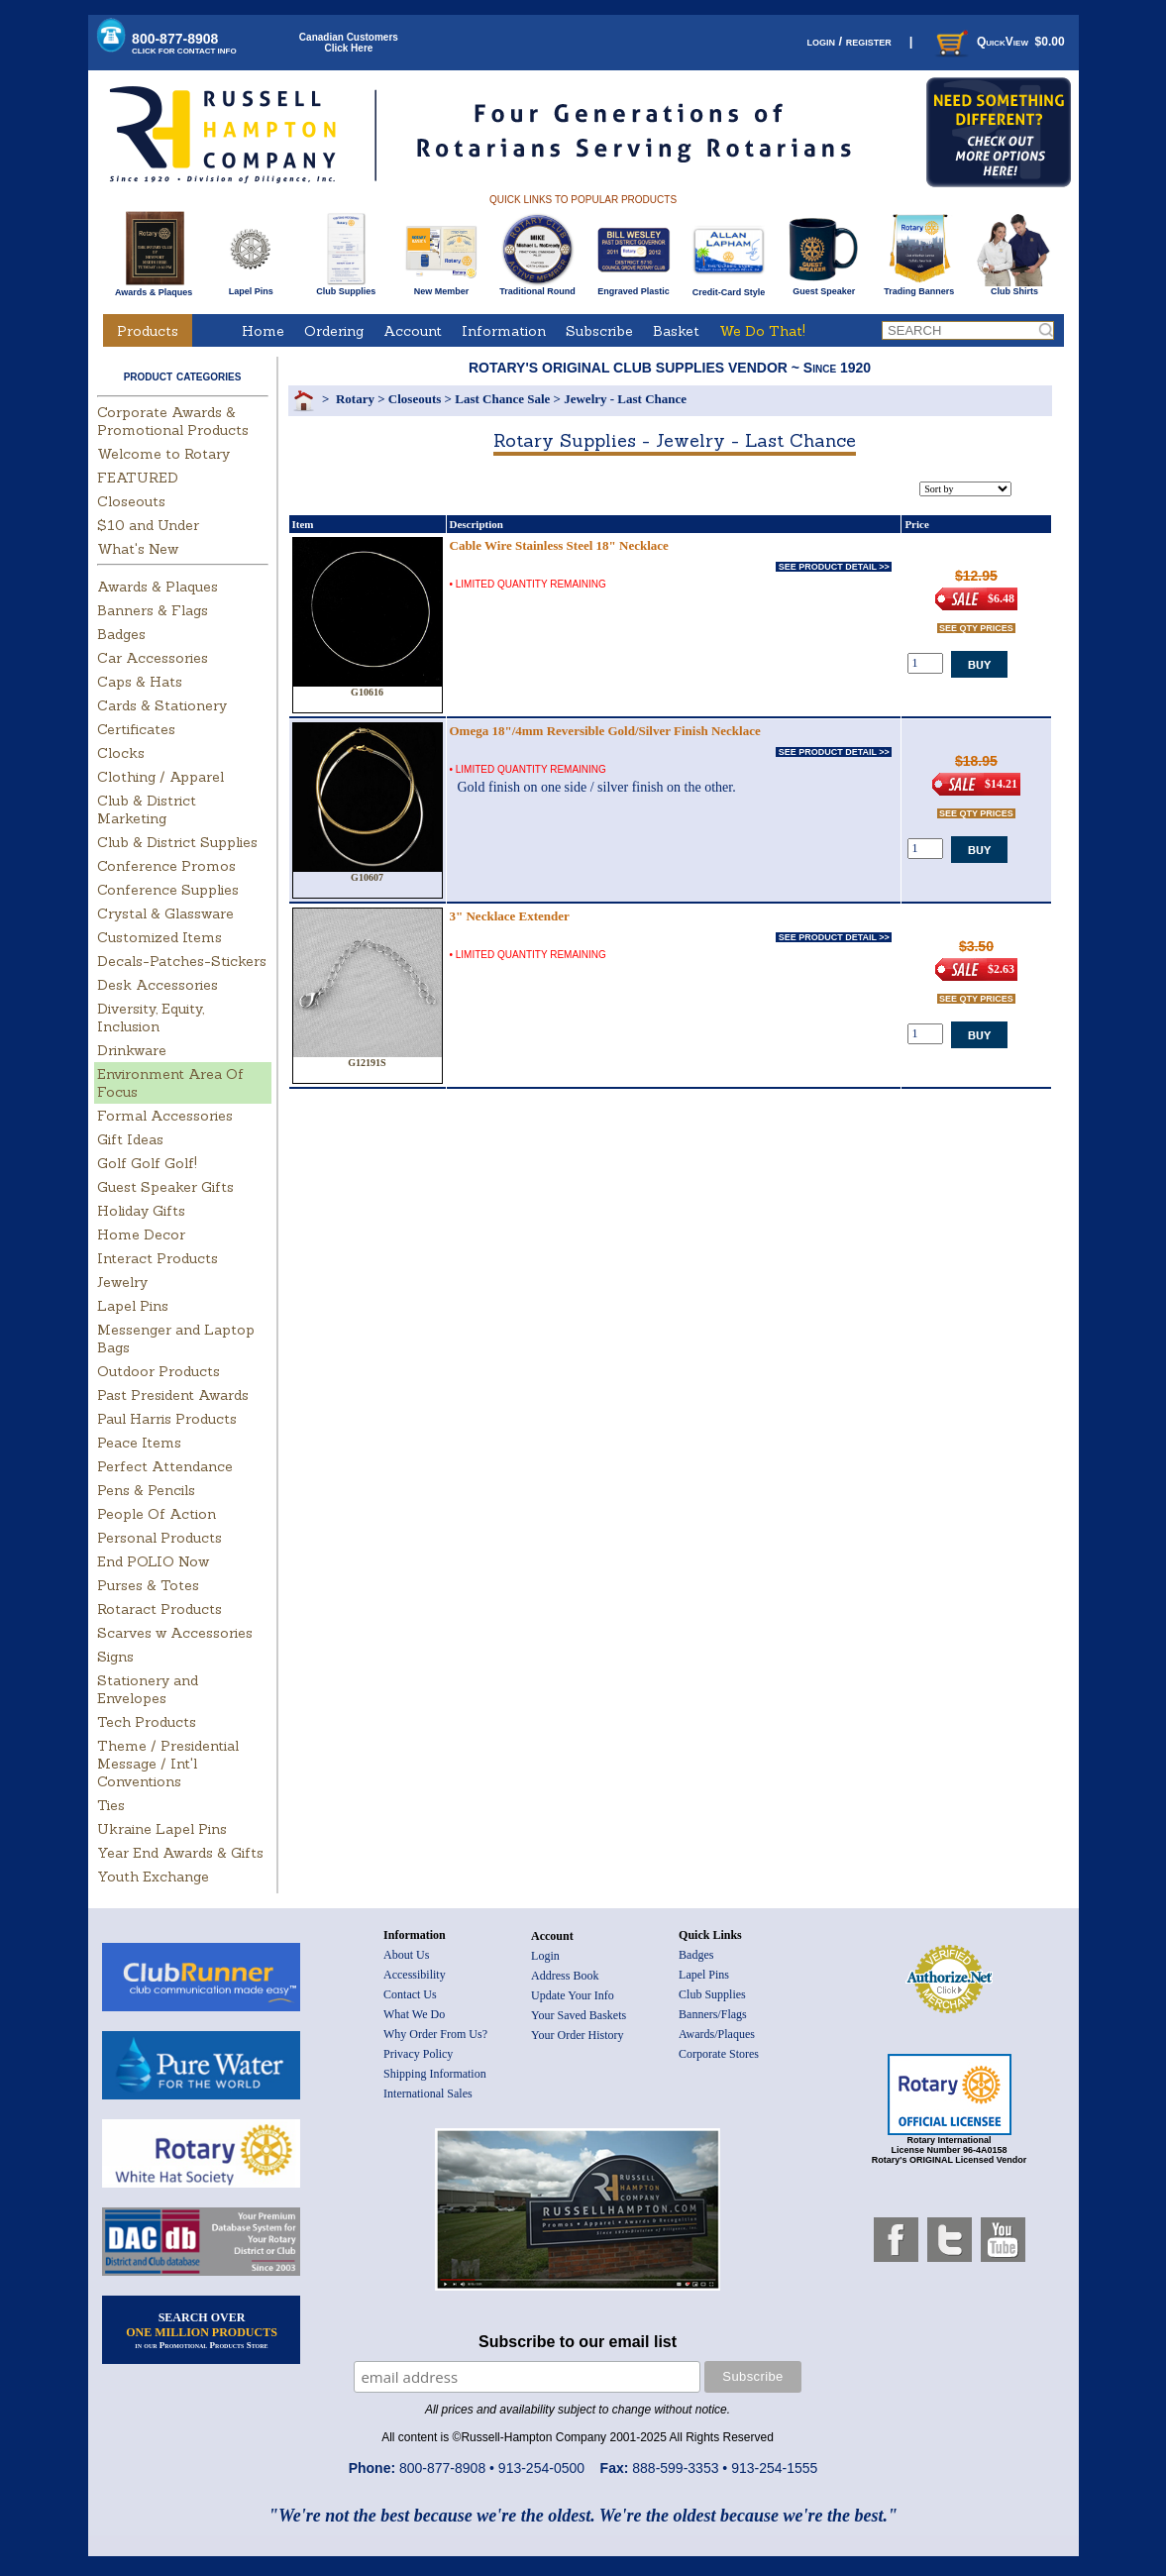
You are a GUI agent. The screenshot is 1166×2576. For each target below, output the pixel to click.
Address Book (564, 1976)
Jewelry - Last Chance (625, 398)
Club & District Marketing (146, 809)
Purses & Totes (148, 1585)
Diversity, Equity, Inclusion (150, 1017)
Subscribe (599, 331)
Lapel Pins (251, 287)
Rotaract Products (159, 1609)
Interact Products (157, 1258)
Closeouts (131, 501)
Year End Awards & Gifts (180, 1853)
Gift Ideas (130, 1139)
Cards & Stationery (162, 705)
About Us (406, 1955)
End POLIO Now (153, 1561)
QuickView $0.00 (998, 42)
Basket (676, 331)
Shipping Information (434, 2074)
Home (263, 331)
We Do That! (762, 331)
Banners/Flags (713, 2014)
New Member (441, 287)
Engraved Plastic (633, 287)
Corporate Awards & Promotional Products (173, 421)
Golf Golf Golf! (147, 1163)
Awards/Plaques (717, 2034)
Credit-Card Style (728, 288)
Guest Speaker (824, 287)
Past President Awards (173, 1395)
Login (545, 1956)
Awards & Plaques (153, 287)
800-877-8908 (184, 43)
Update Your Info (572, 1995)
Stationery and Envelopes (147, 1689)
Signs (115, 1656)
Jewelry (122, 1282)
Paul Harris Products (167, 1419)
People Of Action (156, 1514)
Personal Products (159, 1538)
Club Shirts (1014, 287)
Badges (121, 634)
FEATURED (137, 477)
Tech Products (146, 1722)
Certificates (136, 729)
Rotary (355, 398)
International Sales (428, 2093)
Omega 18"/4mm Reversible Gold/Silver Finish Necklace (605, 730)
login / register (848, 41)
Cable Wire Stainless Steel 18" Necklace (559, 545)
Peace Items (139, 1442)
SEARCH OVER (201, 2330)
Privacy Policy (418, 2054)
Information (504, 331)
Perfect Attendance (165, 1466)
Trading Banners (919, 287)
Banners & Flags (152, 610)
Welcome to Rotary (163, 454)
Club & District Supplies (177, 842)
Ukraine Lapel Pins (162, 1829)
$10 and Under (148, 525)
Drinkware (131, 1050)
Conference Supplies (168, 890)
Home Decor (141, 1234)
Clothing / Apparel (160, 777)
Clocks (121, 753)
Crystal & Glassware (165, 913)
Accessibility (414, 1975)
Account (412, 331)
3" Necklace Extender (510, 916)
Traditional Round (537, 287)
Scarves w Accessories (175, 1633)
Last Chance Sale (502, 398)
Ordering (334, 331)
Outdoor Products (158, 1371)
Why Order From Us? (435, 2034)
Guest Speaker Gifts (165, 1187)
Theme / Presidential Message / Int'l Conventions (168, 1763)
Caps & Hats (139, 682)
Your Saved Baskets (578, 2015)
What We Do (414, 2014)
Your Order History (577, 2035)
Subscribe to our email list (577, 2341)
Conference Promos (166, 866)
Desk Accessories (157, 985)
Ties (111, 1805)
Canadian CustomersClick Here (348, 43)
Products (147, 331)
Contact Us (410, 1994)
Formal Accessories (165, 1116)
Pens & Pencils (146, 1490)
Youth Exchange (153, 1876)
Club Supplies (346, 287)
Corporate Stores (719, 2054)
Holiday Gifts (141, 1211)
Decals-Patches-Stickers (181, 961)
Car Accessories (152, 658)
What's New (137, 549)
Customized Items (159, 937)
